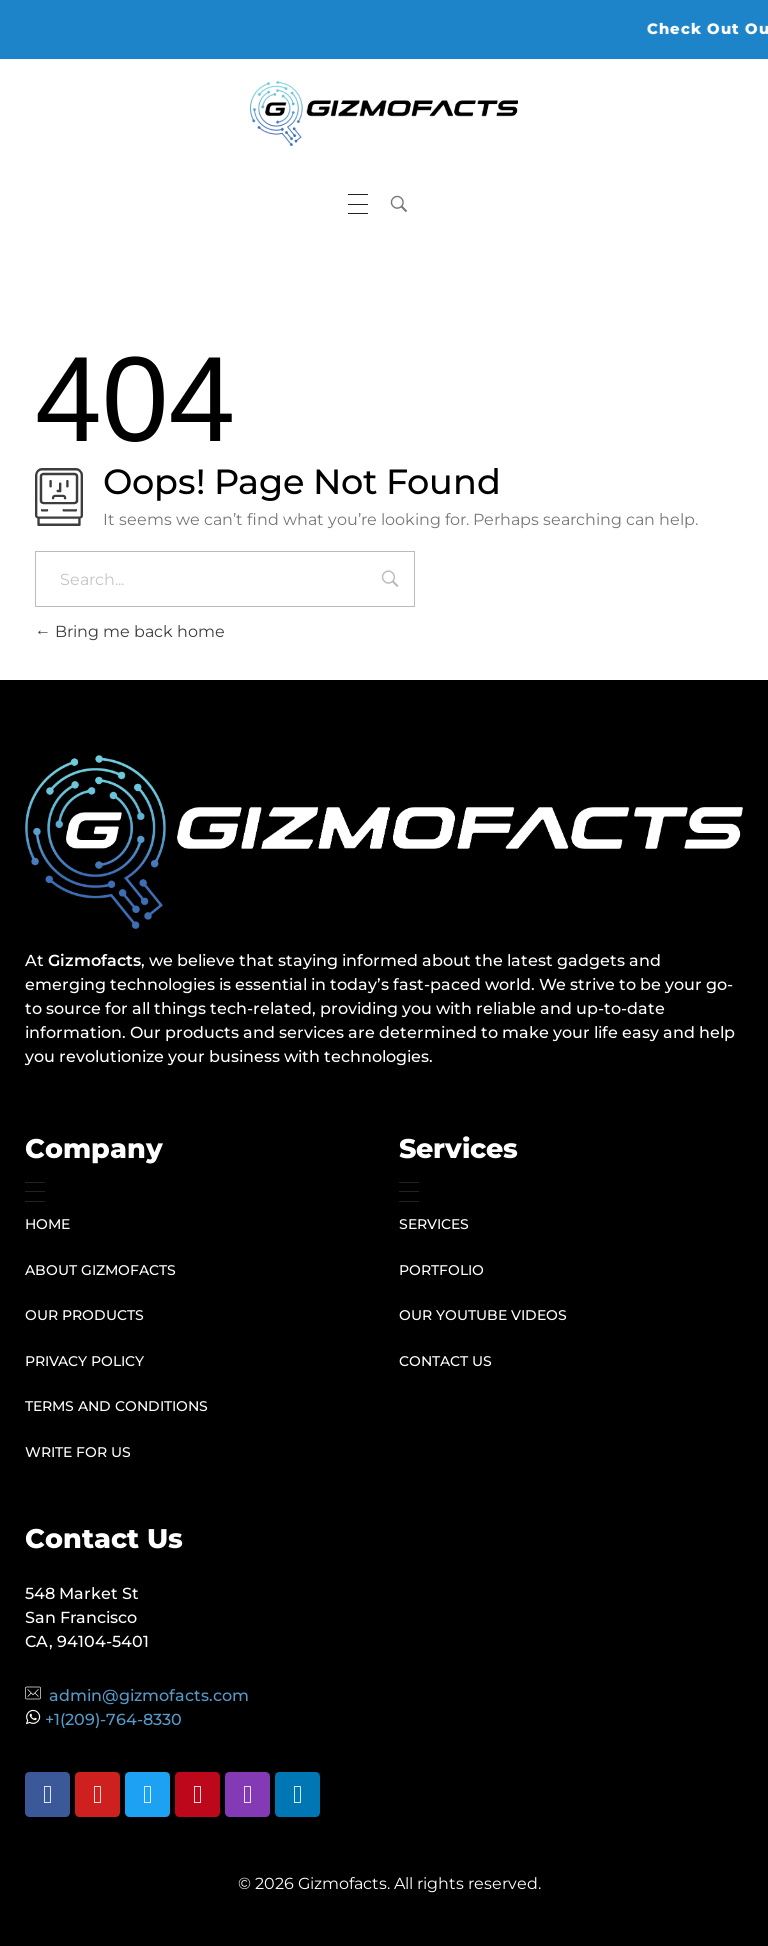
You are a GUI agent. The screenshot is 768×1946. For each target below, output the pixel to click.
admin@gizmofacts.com (149, 1695)
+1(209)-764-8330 (113, 1719)
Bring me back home (130, 631)
